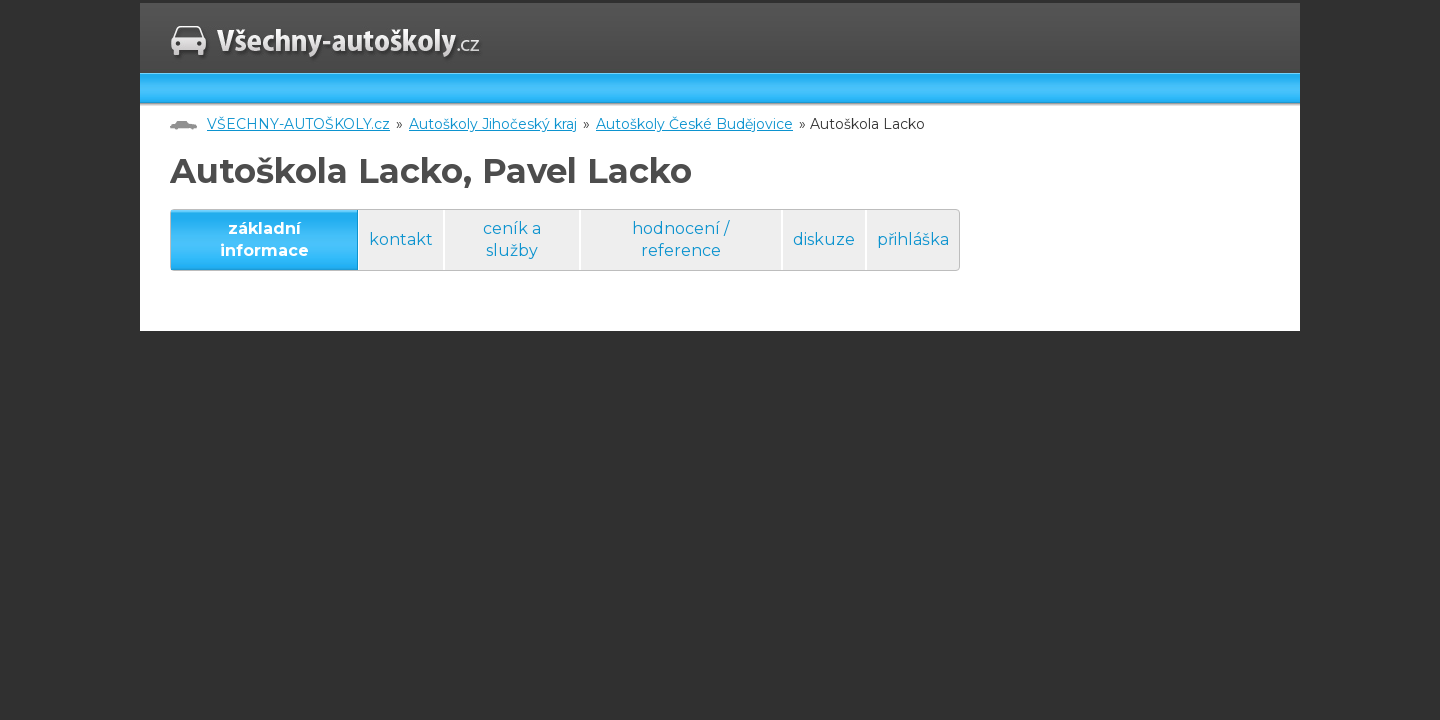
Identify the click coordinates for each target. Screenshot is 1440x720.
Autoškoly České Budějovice (694, 124)
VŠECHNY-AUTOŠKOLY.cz (298, 124)
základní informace (264, 239)
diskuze (824, 239)
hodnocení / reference (680, 239)
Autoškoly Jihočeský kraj (493, 124)
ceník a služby (512, 239)
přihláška (913, 239)
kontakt (401, 239)
